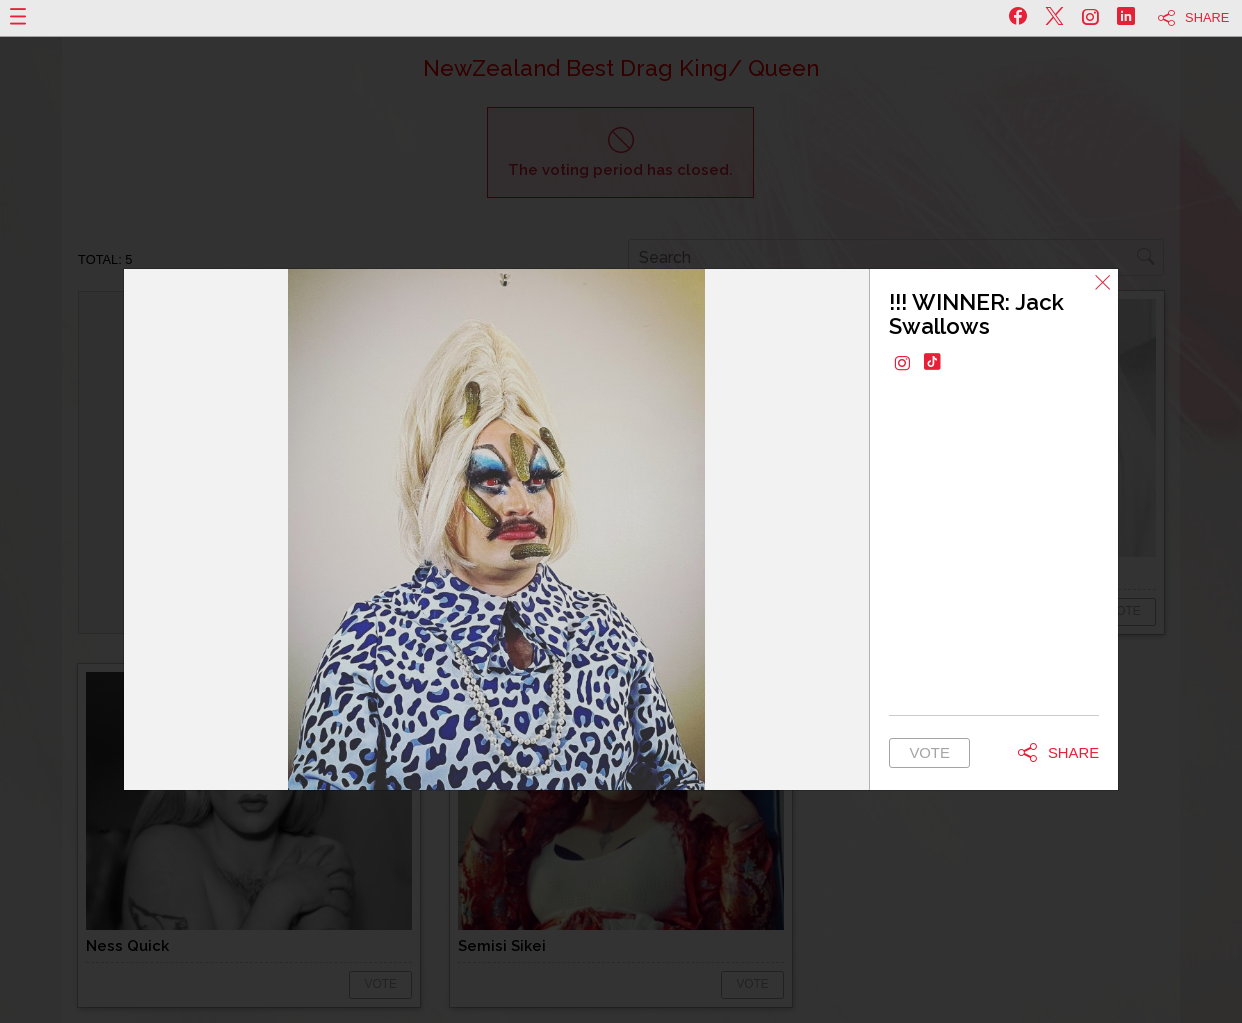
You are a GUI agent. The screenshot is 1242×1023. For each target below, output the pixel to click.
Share (1207, 17)
